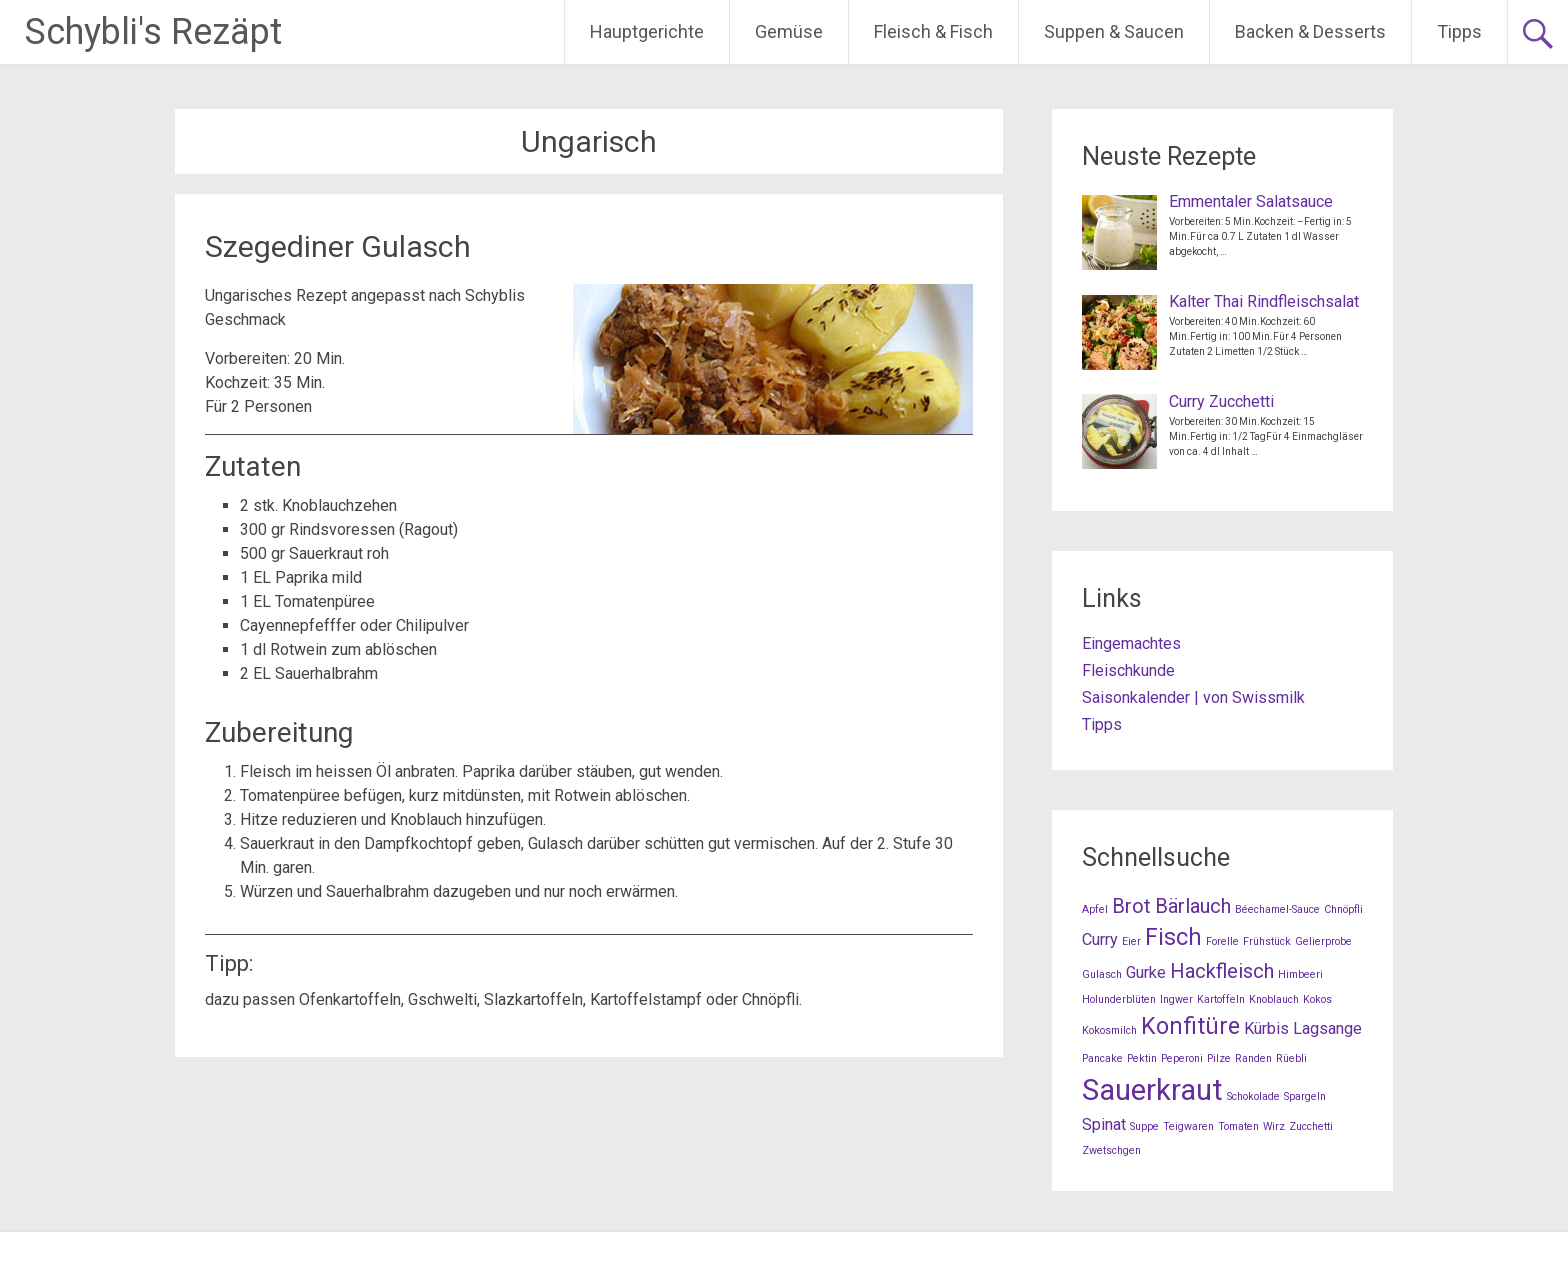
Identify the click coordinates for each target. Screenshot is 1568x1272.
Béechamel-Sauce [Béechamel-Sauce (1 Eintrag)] (1277, 909)
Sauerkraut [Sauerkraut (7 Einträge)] (1152, 1090)
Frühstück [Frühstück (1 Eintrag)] (1267, 941)
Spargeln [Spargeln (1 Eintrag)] (1305, 1096)
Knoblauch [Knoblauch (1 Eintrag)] (1274, 999)
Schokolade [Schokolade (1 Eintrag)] (1253, 1096)
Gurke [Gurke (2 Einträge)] (1146, 972)
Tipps (1459, 31)
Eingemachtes (1131, 643)
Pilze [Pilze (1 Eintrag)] (1219, 1058)
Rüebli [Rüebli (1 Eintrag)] (1291, 1058)
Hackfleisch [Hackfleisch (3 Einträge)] (1222, 971)
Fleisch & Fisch (933, 31)
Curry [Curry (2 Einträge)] (1100, 939)
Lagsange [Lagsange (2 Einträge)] (1327, 1028)
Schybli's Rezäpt (153, 32)
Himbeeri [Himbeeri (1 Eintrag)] (1300, 974)
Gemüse (789, 31)
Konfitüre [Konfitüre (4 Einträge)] (1190, 1026)
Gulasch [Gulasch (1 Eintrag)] (1102, 974)
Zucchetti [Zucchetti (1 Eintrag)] (1311, 1126)
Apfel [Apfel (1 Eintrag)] (1095, 909)
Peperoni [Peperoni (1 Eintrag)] (1182, 1058)
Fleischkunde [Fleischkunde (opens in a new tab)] (1128, 670)
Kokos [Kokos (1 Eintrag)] (1317, 999)
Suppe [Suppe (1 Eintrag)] (1144, 1126)
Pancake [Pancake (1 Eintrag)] (1102, 1058)
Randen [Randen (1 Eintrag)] (1253, 1058)
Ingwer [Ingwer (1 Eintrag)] (1176, 999)
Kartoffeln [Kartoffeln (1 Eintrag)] (1221, 999)
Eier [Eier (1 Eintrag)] (1131, 941)
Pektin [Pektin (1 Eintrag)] (1142, 1058)
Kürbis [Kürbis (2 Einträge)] (1266, 1028)
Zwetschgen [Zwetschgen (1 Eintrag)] (1111, 1150)
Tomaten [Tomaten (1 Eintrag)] (1238, 1126)
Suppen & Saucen (1114, 31)
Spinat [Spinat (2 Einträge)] (1104, 1124)
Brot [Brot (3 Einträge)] (1131, 906)
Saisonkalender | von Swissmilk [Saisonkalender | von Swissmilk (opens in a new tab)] (1193, 697)
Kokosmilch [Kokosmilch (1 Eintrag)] (1109, 1030)
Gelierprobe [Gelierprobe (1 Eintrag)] (1323, 941)
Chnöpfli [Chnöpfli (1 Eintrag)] (1343, 909)
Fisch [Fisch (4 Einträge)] (1173, 937)
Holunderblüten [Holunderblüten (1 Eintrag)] (1119, 999)
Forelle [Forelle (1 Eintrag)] (1222, 941)
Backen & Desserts (1310, 31)
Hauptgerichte (647, 31)
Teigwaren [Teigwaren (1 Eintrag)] (1188, 1126)
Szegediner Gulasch (338, 246)
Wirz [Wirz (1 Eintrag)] (1274, 1126)
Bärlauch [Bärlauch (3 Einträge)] (1193, 906)
